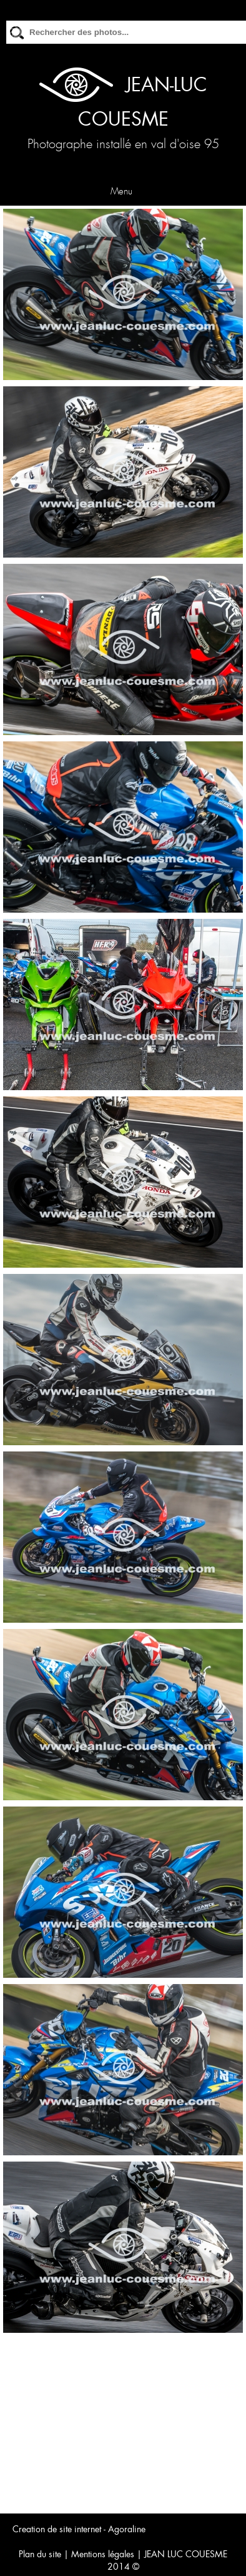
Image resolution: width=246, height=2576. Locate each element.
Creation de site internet (56, 2529)
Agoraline (126, 2529)
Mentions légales (102, 2554)
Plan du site (40, 2554)
